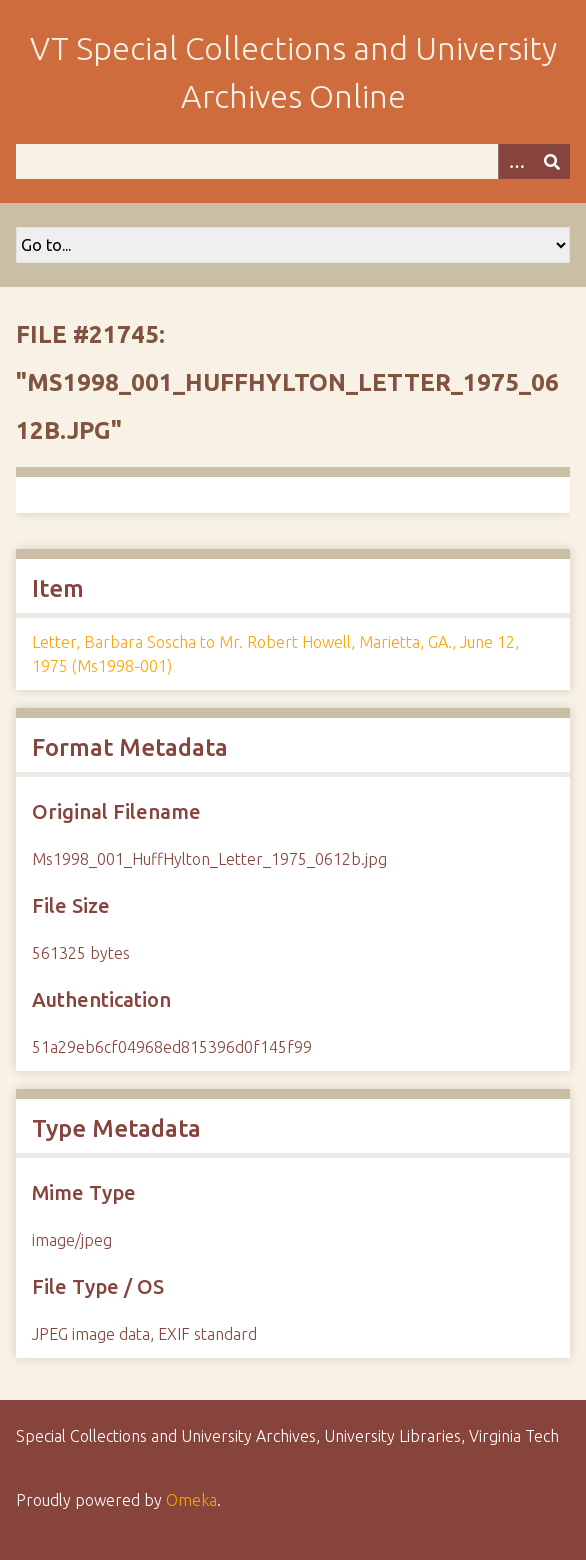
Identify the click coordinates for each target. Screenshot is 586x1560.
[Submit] (552, 161)
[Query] (293, 161)
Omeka (191, 1500)
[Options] (516, 161)
